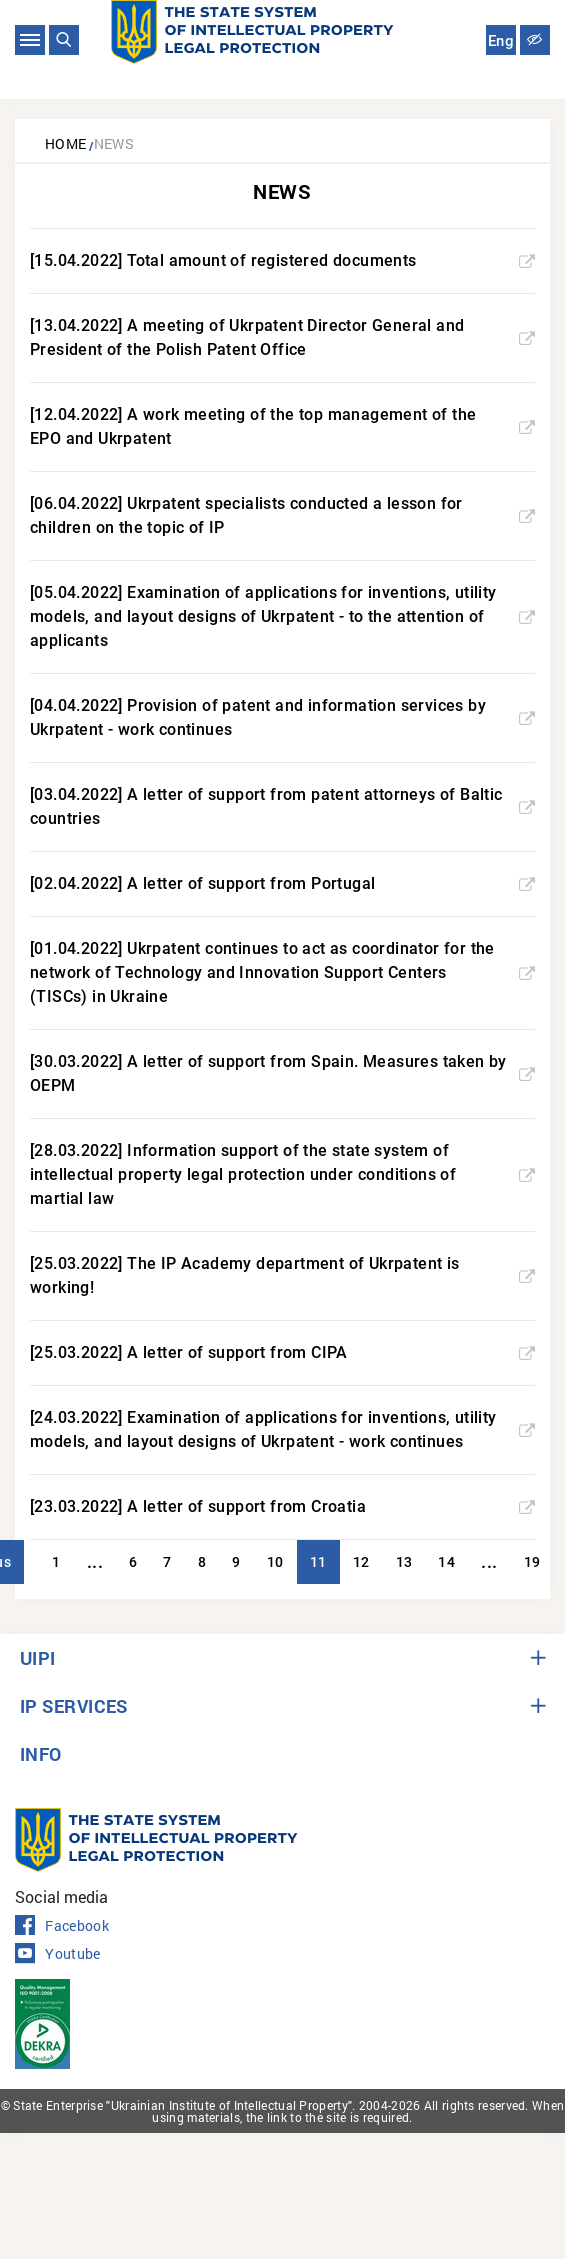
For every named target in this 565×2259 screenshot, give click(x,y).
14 (446, 1562)
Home (66, 143)
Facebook (62, 1926)
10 (275, 1562)
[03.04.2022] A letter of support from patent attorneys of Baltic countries (282, 806)
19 (532, 1562)
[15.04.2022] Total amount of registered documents (282, 260)
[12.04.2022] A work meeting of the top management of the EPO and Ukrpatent (282, 426)
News (114, 143)
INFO (41, 1754)
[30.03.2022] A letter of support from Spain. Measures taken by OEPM (282, 1073)
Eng (501, 41)
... (95, 1561)
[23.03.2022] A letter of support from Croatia (282, 1506)
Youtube (58, 1954)
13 (404, 1562)
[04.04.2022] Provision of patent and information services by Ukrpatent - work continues (282, 717)
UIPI (38, 1658)
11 (318, 1562)
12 (361, 1562)
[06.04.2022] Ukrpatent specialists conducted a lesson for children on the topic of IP (282, 515)
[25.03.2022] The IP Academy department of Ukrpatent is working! (282, 1275)
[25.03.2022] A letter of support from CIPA (282, 1352)
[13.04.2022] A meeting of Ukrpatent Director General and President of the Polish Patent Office (282, 337)
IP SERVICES (74, 1706)
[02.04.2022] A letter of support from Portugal (282, 883)
